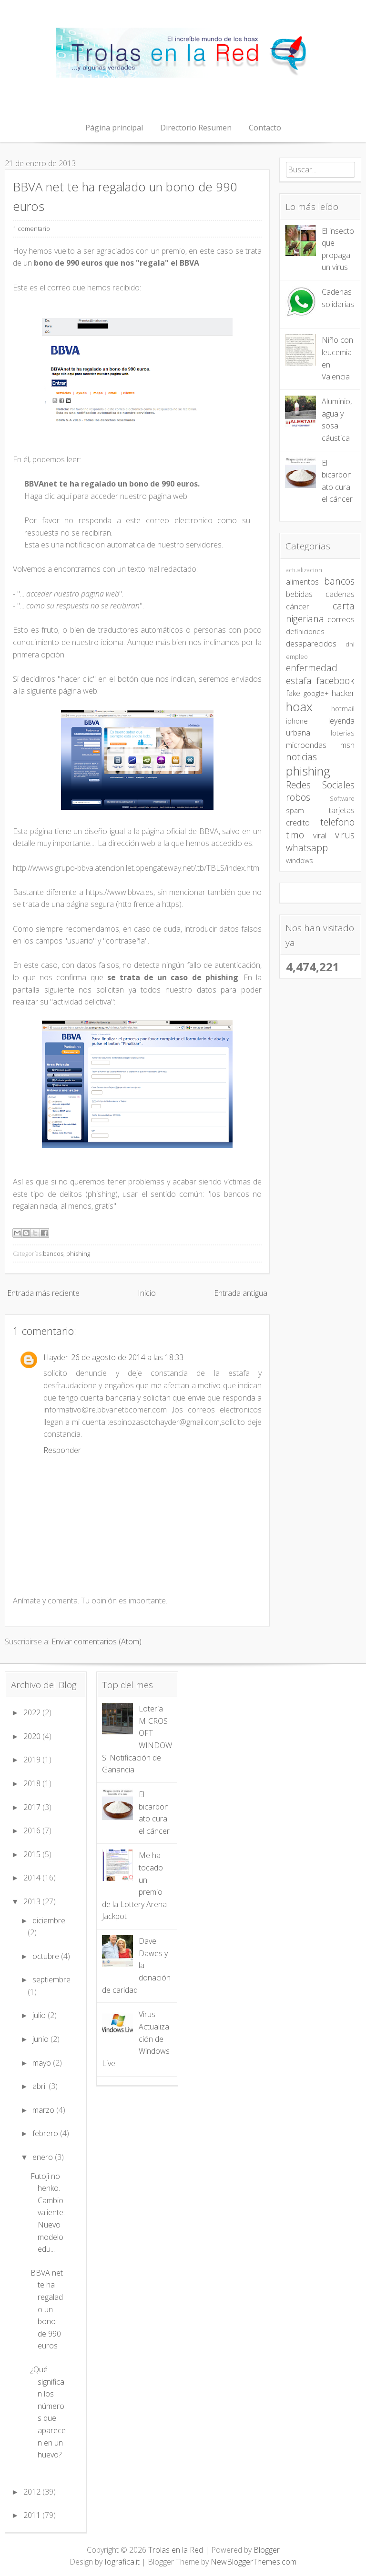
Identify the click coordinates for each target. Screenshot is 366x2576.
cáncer (297, 606)
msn (347, 745)
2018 (32, 1783)
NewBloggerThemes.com (253, 2561)
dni (350, 644)
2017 (32, 1807)
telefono (337, 822)
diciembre (48, 1920)
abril (40, 2086)
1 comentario (31, 228)
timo (295, 834)
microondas (306, 745)
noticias (301, 756)
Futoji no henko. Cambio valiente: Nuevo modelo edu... (47, 2213)
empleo (297, 656)
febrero (46, 2133)
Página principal (114, 127)
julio (40, 2015)
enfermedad (311, 667)
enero (43, 2157)
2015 (32, 1854)
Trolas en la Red (175, 2550)
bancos (53, 1253)
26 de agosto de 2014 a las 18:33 (127, 1357)
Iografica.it (122, 2561)
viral (319, 835)
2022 (32, 1712)
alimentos (302, 582)
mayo (42, 2063)
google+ (316, 693)
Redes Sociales (320, 784)
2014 (32, 1877)
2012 (32, 2491)
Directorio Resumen (196, 127)
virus (345, 834)
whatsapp (307, 847)
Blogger (267, 2550)
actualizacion (304, 570)
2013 (32, 1901)
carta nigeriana (320, 612)
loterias (343, 732)
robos (298, 797)
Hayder (55, 1357)
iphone (297, 721)
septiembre (51, 1979)
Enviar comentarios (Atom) (96, 1641)
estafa (299, 680)
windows (299, 860)
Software (342, 798)
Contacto (265, 127)
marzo (44, 2110)
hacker (343, 693)
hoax (299, 706)
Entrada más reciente (43, 1293)
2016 (32, 1830)
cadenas (340, 594)
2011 (32, 2515)
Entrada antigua (240, 1293)
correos (341, 619)
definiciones (305, 631)
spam (295, 810)
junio (41, 2039)
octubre (46, 1956)
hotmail (343, 708)
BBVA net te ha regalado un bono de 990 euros (46, 2309)
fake (293, 693)
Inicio (147, 1293)
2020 (32, 1736)
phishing (78, 1253)
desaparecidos (311, 643)
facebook (335, 680)
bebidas (299, 594)
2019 (32, 1759)
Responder (62, 1450)
